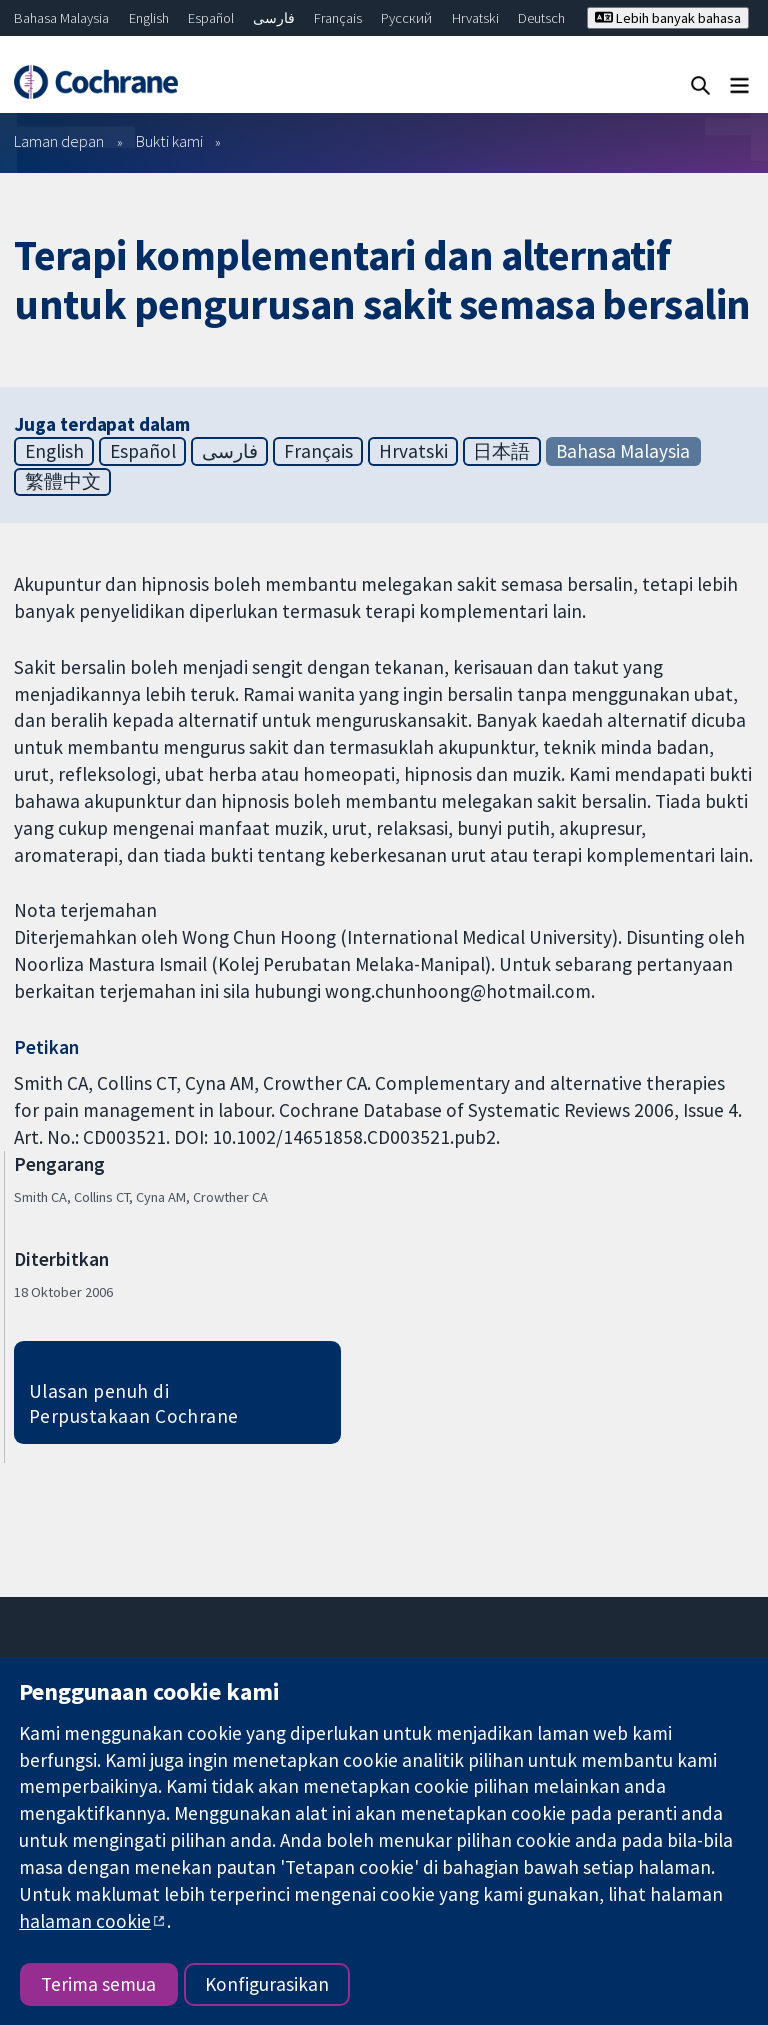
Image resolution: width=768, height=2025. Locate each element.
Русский (406, 18)
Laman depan (59, 141)
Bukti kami (169, 141)
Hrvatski (475, 18)
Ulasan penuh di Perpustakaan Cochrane (134, 1403)
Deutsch (541, 18)
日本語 (501, 451)
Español (211, 18)
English (149, 18)
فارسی (274, 18)
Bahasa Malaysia (61, 18)
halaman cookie (85, 1921)
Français (338, 18)
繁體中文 (63, 481)
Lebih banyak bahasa (668, 18)
